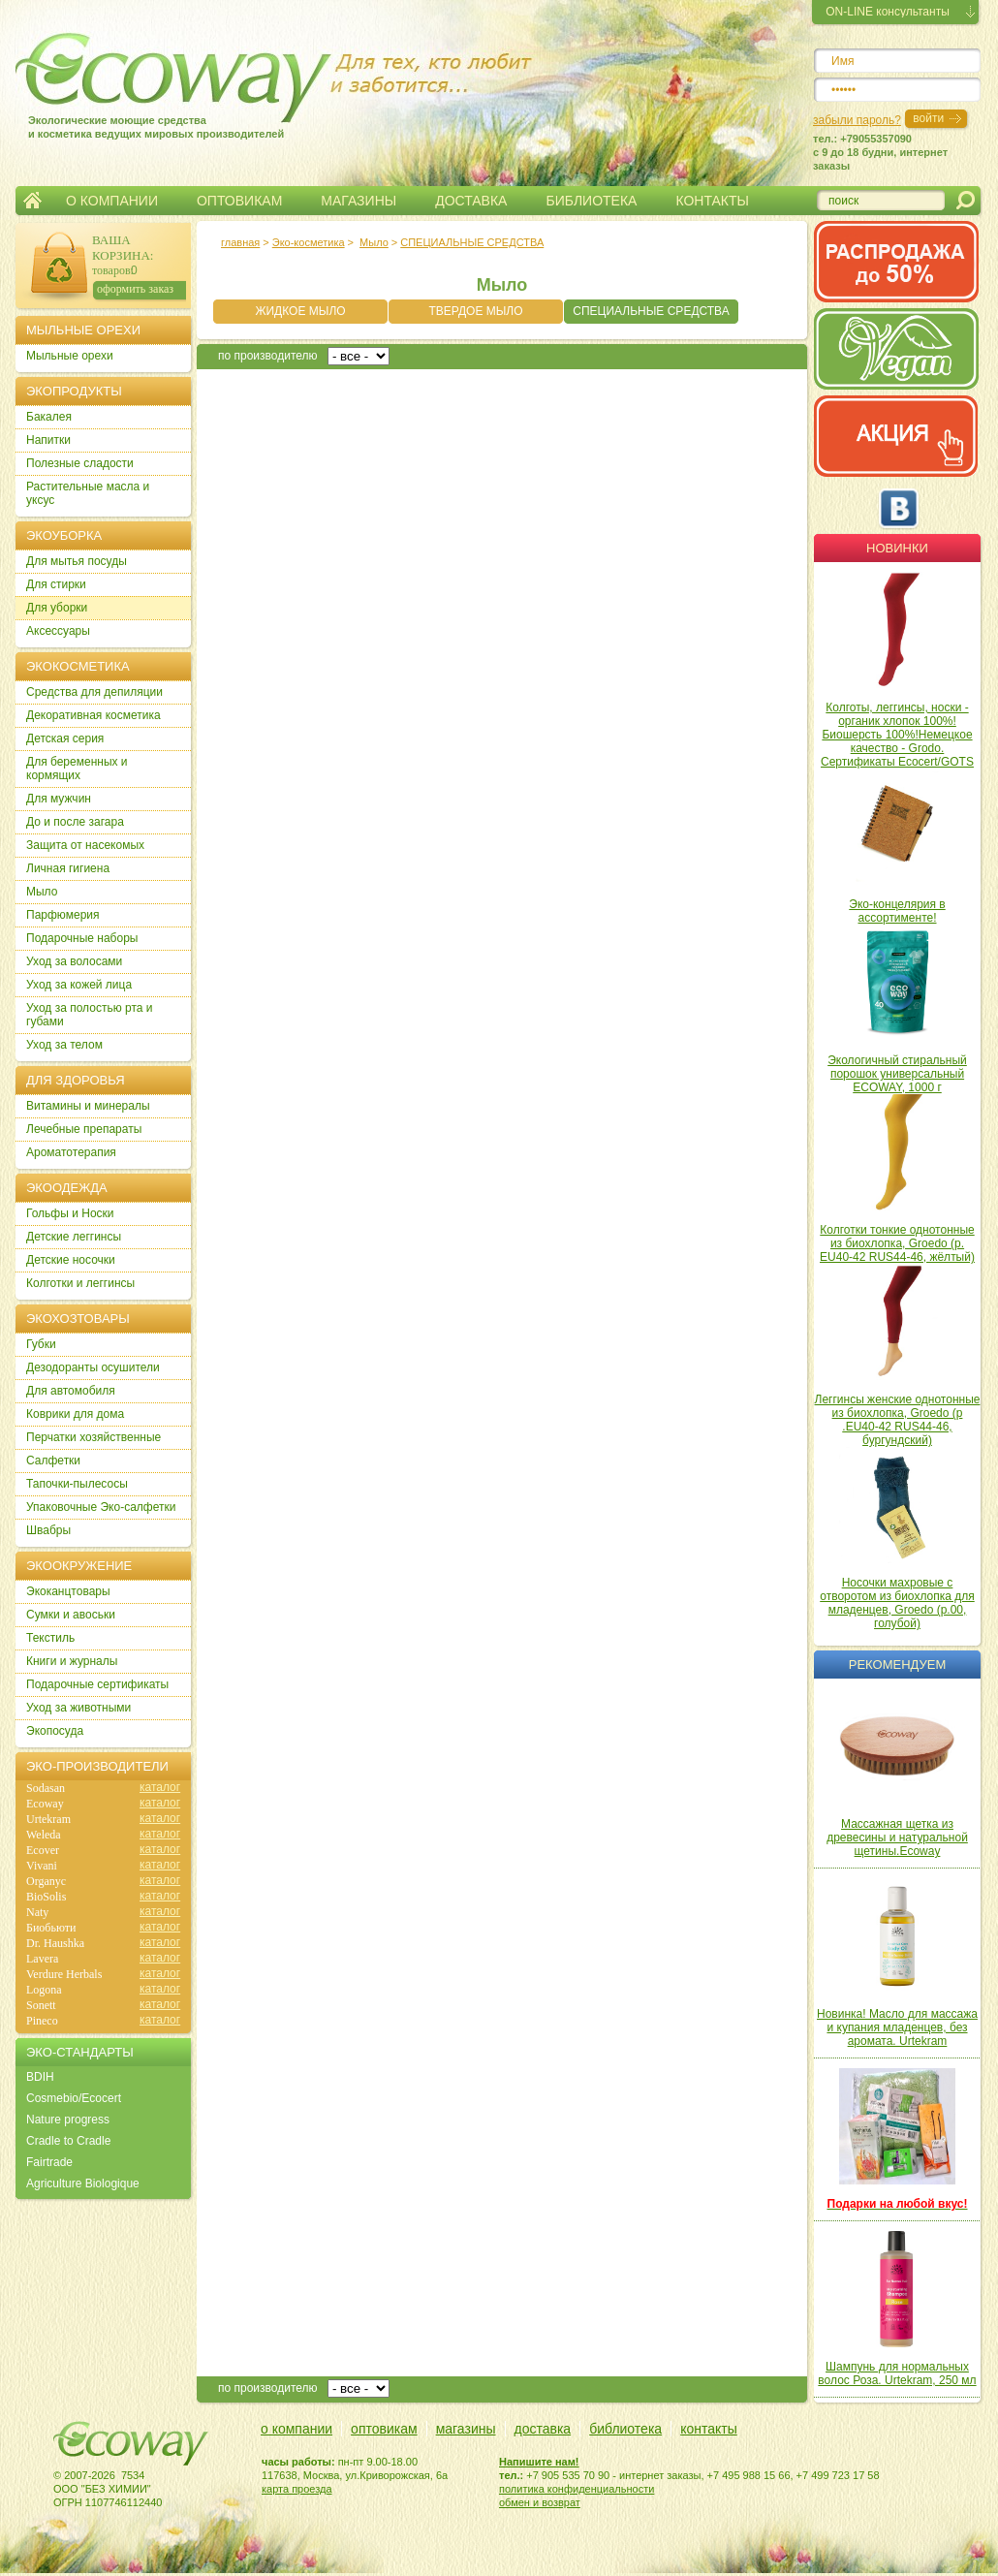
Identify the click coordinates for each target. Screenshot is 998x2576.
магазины (466, 2428)
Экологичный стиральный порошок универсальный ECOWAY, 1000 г (897, 1073)
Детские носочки (70, 1260)
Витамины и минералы (88, 1106)
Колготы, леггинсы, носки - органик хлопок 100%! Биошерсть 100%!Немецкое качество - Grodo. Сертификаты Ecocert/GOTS (897, 735)
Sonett (41, 2005)
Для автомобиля (70, 1391)
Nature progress (67, 2119)
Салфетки (53, 1460)
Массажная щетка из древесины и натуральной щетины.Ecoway (897, 1837)
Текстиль (50, 1638)
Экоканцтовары (68, 1591)
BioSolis (46, 1896)
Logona (44, 1989)
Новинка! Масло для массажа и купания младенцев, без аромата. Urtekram (897, 2027)
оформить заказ (135, 289)
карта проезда (297, 2489)
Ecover (42, 1850)
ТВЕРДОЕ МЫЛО (475, 311)
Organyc (46, 1881)
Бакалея (49, 417)
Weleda (43, 1834)
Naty (37, 1912)
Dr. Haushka (55, 1943)
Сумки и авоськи (70, 1614)
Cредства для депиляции (94, 692)
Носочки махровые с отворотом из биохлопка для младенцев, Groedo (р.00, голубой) (897, 1603)
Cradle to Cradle (68, 2141)
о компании (296, 2428)
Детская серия (65, 738)
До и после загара (75, 822)
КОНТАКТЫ (712, 200)
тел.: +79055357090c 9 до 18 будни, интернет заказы (880, 152)
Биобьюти (51, 1927)
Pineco (42, 2020)
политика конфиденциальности (576, 2489)
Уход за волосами (74, 961)
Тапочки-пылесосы (77, 1484)
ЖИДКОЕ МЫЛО (300, 311)
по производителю (268, 355)
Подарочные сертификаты (97, 1684)
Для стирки (56, 584)
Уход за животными (78, 1707)
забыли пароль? (857, 120)
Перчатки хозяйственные (93, 1437)
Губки (41, 1344)
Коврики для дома (75, 1414)
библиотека (625, 2428)
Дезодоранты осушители (93, 1367)
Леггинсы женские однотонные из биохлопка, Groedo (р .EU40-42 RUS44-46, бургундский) (898, 1420)
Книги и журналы (71, 1661)
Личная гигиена (67, 868)
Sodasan (45, 1788)
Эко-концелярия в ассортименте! (897, 911)
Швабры (48, 1530)
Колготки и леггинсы (80, 1283)
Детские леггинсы (73, 1236)
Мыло (374, 242)
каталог (160, 1787)
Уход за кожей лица (79, 984)
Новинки (897, 548)
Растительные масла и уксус (87, 493)
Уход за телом (64, 1045)
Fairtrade (49, 2162)
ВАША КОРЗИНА (121, 248)
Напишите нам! (539, 2461)
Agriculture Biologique (83, 2183)
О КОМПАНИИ (112, 200)
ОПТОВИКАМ (239, 200)
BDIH (40, 2077)
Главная (32, 200)
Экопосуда (54, 1731)
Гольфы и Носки (70, 1213)
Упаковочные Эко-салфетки (100, 1507)
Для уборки (56, 607)
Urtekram (48, 1819)
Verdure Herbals (64, 1974)
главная (240, 242)
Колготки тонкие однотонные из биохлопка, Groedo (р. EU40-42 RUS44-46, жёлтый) (897, 1243)
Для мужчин (58, 798)
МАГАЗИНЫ (358, 200)
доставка (543, 2428)
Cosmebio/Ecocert (73, 2098)
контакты (708, 2428)
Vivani (41, 1865)
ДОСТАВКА (471, 200)
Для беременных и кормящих (77, 768)
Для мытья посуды (76, 561)
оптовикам (384, 2428)
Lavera (42, 1958)
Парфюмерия (63, 915)
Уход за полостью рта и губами (89, 1014)
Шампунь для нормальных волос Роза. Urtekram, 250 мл (897, 2373)
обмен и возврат (539, 2502)
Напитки (48, 440)
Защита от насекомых (85, 845)
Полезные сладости (80, 463)
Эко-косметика (308, 242)
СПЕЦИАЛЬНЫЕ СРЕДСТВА (472, 242)
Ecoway (45, 1803)
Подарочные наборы (82, 938)
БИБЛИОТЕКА (591, 200)
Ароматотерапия (71, 1152)
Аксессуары (58, 631)
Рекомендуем (897, 1664)
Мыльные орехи (69, 355)
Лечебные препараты (83, 1129)
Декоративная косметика (93, 715)
